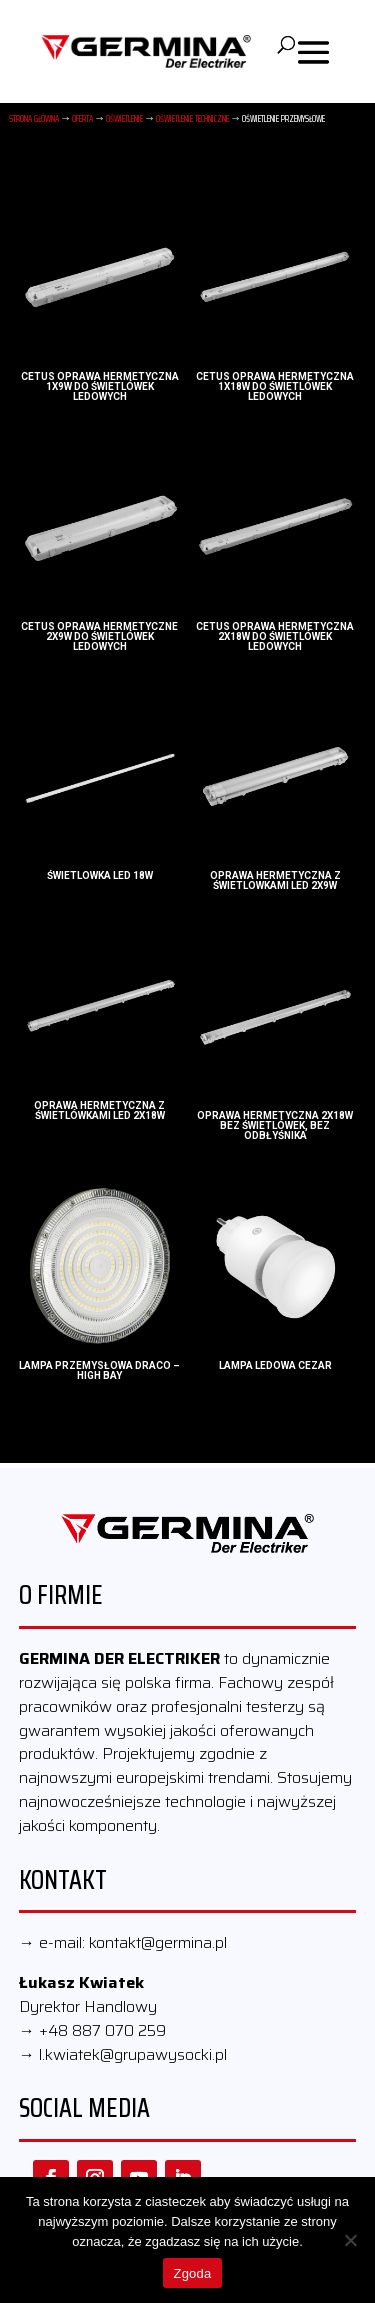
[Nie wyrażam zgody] (350, 2240)
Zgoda (192, 2273)
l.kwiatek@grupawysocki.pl (133, 2054)
